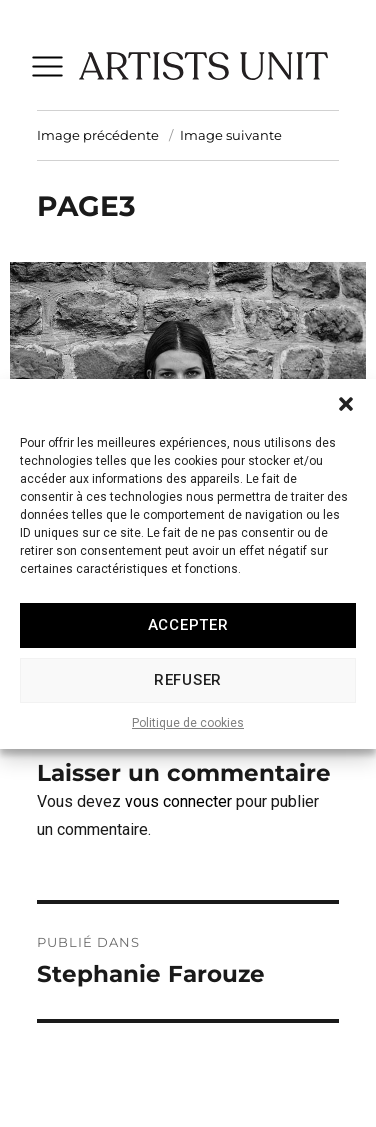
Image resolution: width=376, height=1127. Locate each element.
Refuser (188, 692)
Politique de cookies (188, 735)
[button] (346, 416)
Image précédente (98, 135)
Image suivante (231, 135)
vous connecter (178, 801)
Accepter (188, 637)
